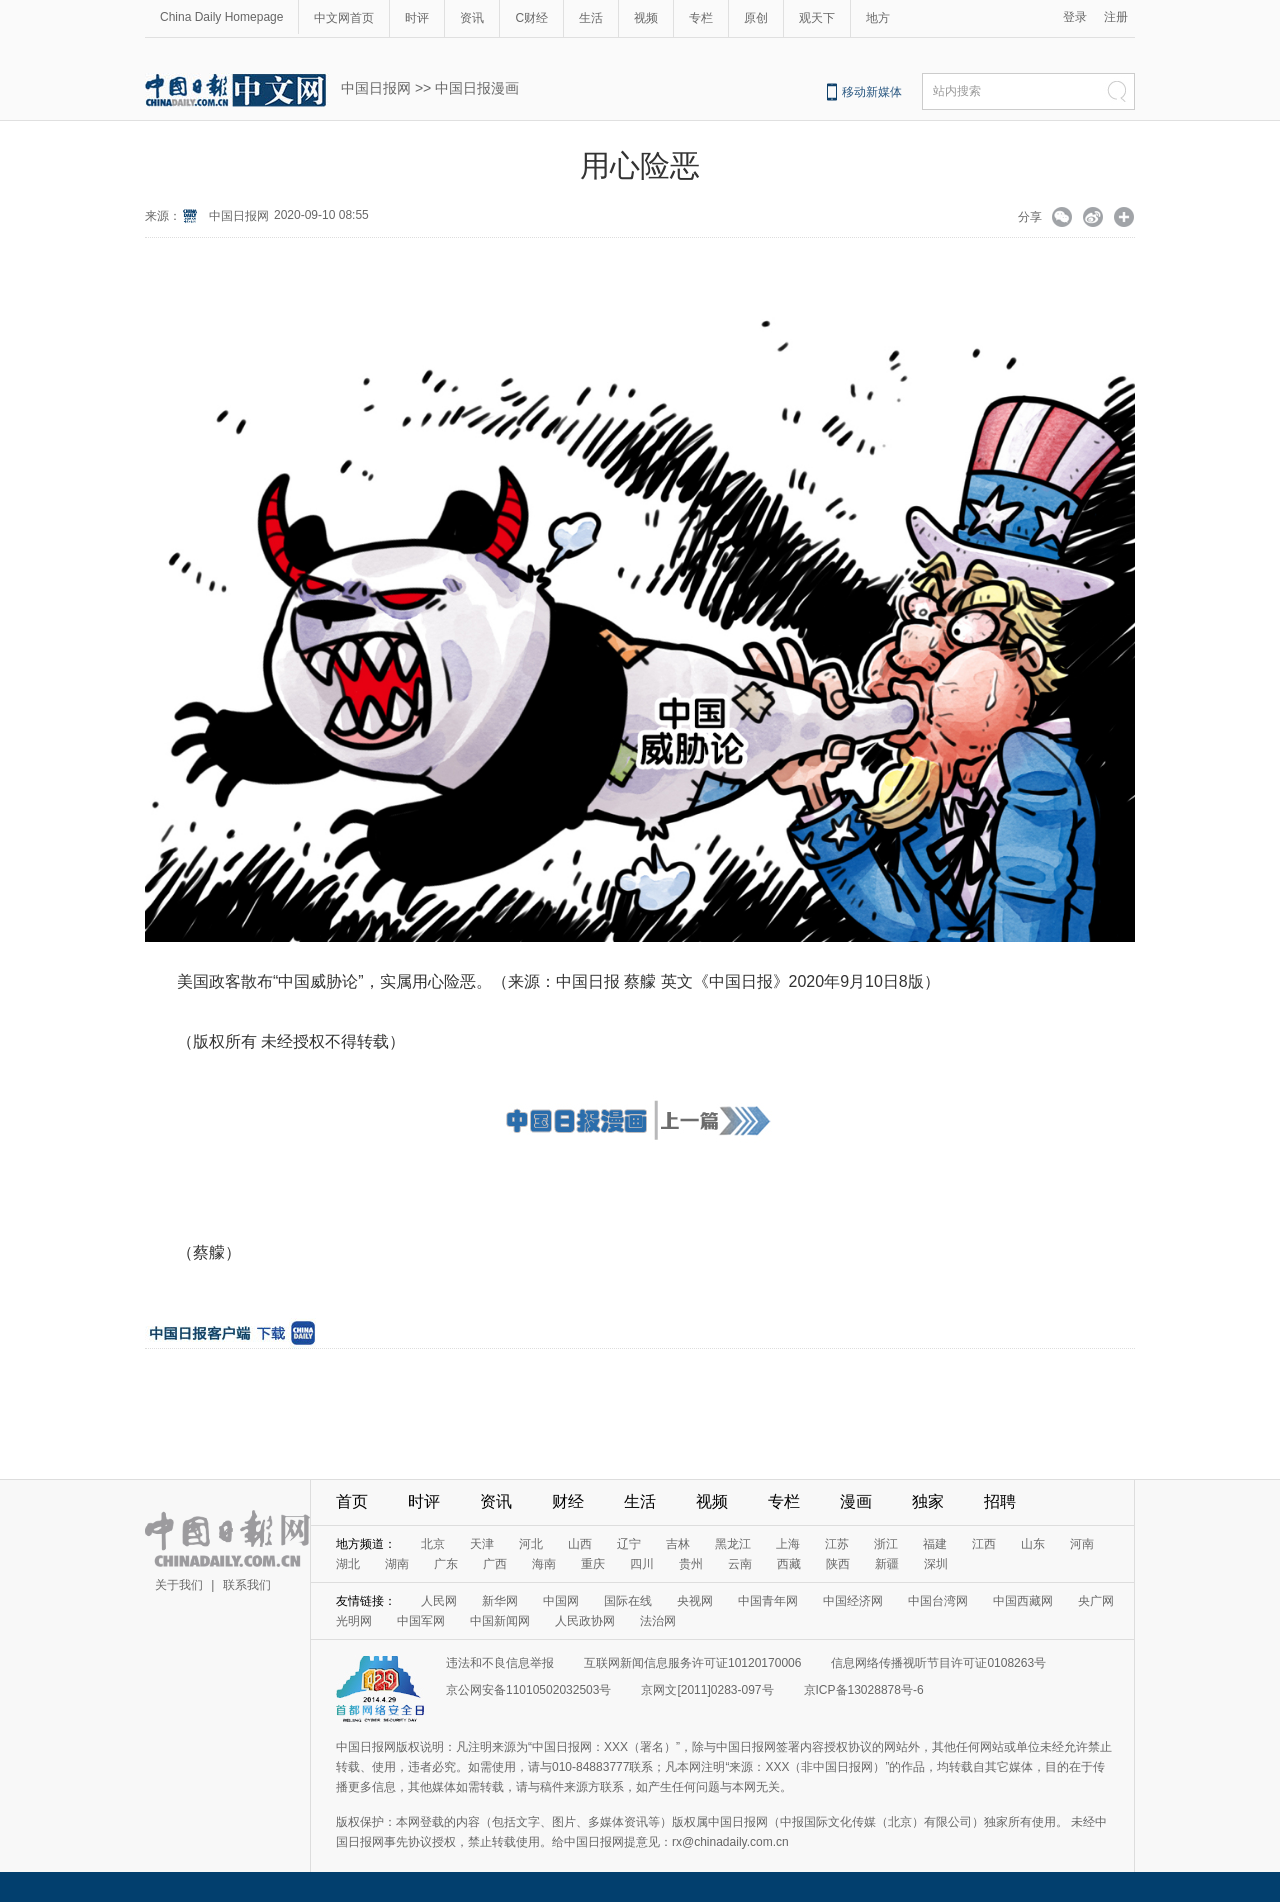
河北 (531, 1544)
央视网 (695, 1601)
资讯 (472, 18)
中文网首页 (344, 18)
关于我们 (179, 1585)
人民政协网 (585, 1621)
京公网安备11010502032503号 (528, 1690)
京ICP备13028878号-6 (864, 1690)
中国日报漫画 (477, 88)
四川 (642, 1564)
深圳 (936, 1564)
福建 (935, 1544)
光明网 (354, 1621)
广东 (446, 1564)
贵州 (691, 1564)
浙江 (886, 1544)
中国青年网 (768, 1601)
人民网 (439, 1601)
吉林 (678, 1544)
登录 (1075, 17)
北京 (433, 1544)
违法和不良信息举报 (500, 1663)
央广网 (1096, 1601)
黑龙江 (733, 1544)
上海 (788, 1544)
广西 (495, 1564)
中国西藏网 (1023, 1601)
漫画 (856, 1501)
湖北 (348, 1564)
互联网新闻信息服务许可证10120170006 (692, 1663)
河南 (1082, 1544)
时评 (417, 18)
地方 (878, 18)
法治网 (658, 1621)
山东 (1033, 1544)
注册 (1116, 17)
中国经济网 (853, 1601)
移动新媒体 (872, 92)
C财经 (531, 18)
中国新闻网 (500, 1621)
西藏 (789, 1564)
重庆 (593, 1564)
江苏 (837, 1544)
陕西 (838, 1564)
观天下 (817, 18)
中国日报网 (376, 88)
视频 (646, 18)
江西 (984, 1544)
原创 (756, 18)
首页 (352, 1501)
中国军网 (421, 1621)
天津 (482, 1544)
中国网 (561, 1601)
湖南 (397, 1564)
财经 (568, 1501)
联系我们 (247, 1585)
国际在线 (628, 1601)
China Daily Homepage (221, 17)
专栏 (701, 18)
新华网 (500, 1601)
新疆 (887, 1564)
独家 (928, 1501)
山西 (580, 1544)
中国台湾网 (938, 1601)
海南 (544, 1564)
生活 (591, 18)
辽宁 (629, 1544)
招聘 (1000, 1501)
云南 (740, 1564)
